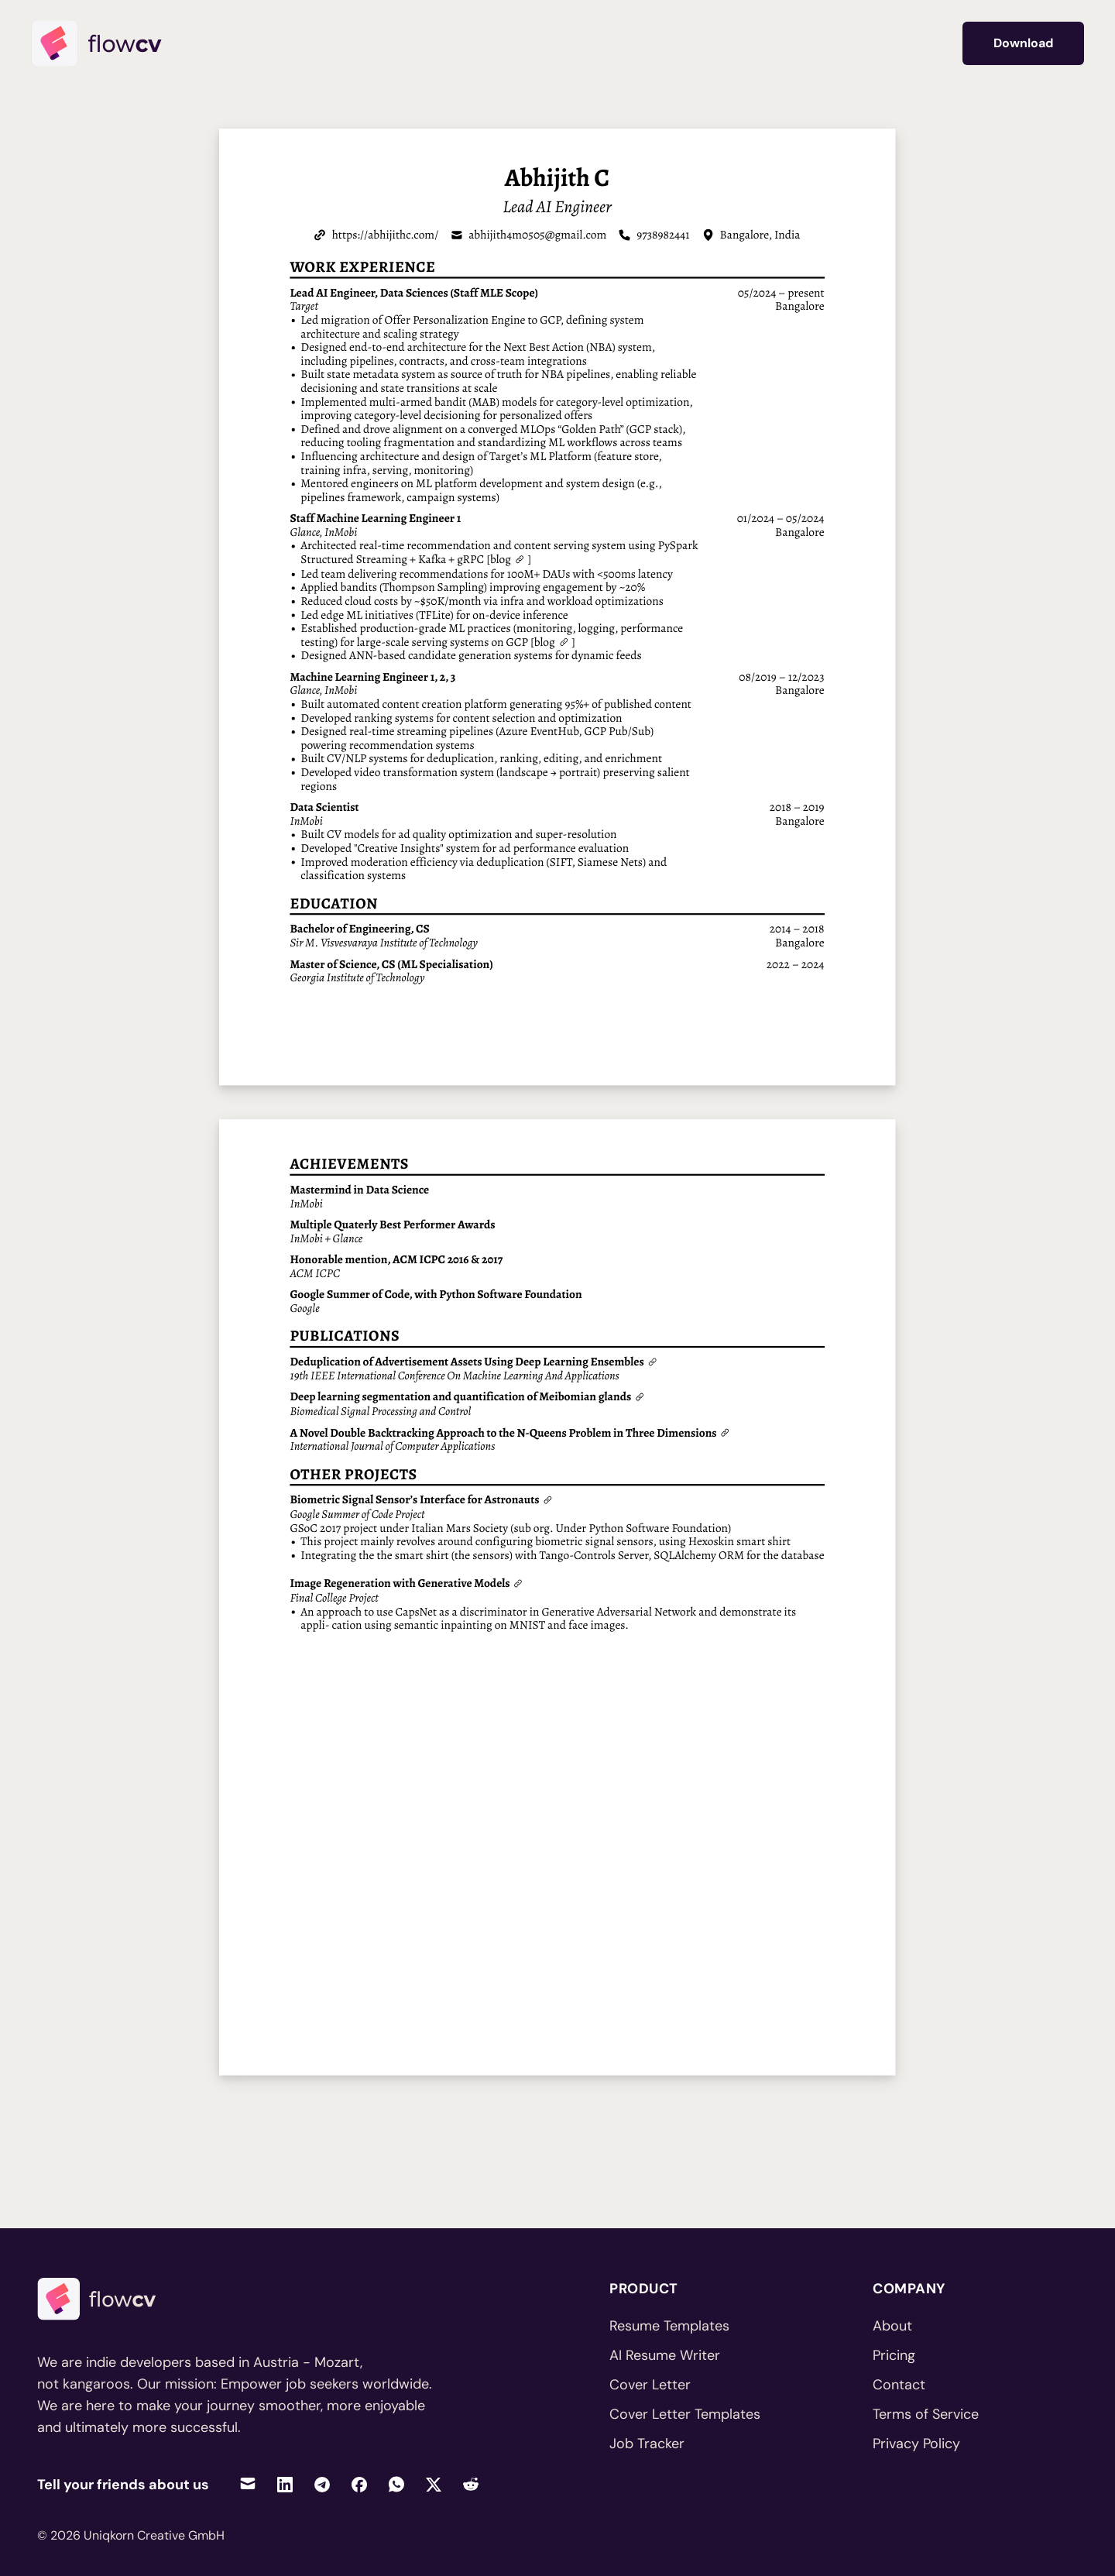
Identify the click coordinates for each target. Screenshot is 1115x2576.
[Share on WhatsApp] (396, 2484)
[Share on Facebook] (359, 2484)
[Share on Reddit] (471, 2484)
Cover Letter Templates (684, 2414)
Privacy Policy (916, 2443)
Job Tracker (646, 2443)
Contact (899, 2384)
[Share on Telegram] (322, 2484)
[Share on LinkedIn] (285, 2484)
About (892, 2326)
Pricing (894, 2355)
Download (1023, 43)
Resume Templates (669, 2326)
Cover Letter (650, 2384)
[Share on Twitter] (434, 2484)
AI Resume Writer (664, 2355)
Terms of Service (926, 2414)
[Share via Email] (248, 2484)
